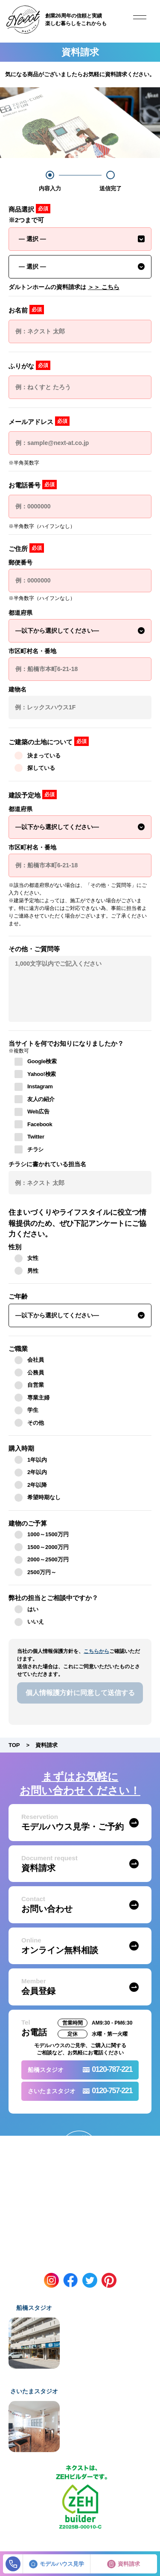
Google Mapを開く (110, 2362)
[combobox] (80, 239)
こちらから (96, 1651)
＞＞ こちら (103, 287)
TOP (14, 1745)
